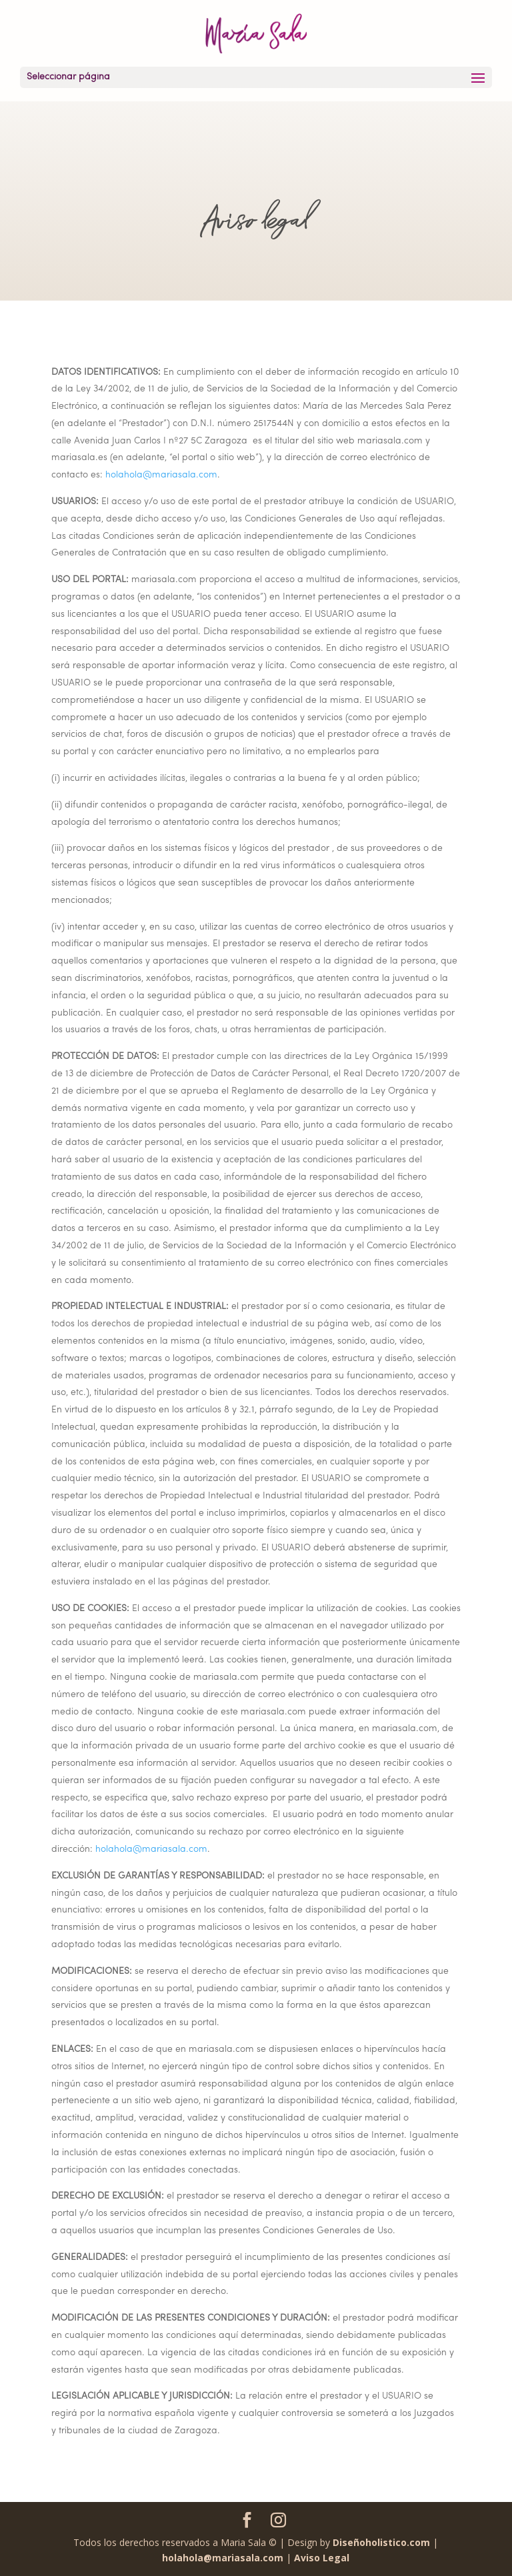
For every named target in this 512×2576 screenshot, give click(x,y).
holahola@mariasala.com (161, 475)
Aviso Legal (321, 2557)
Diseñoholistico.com (381, 2542)
